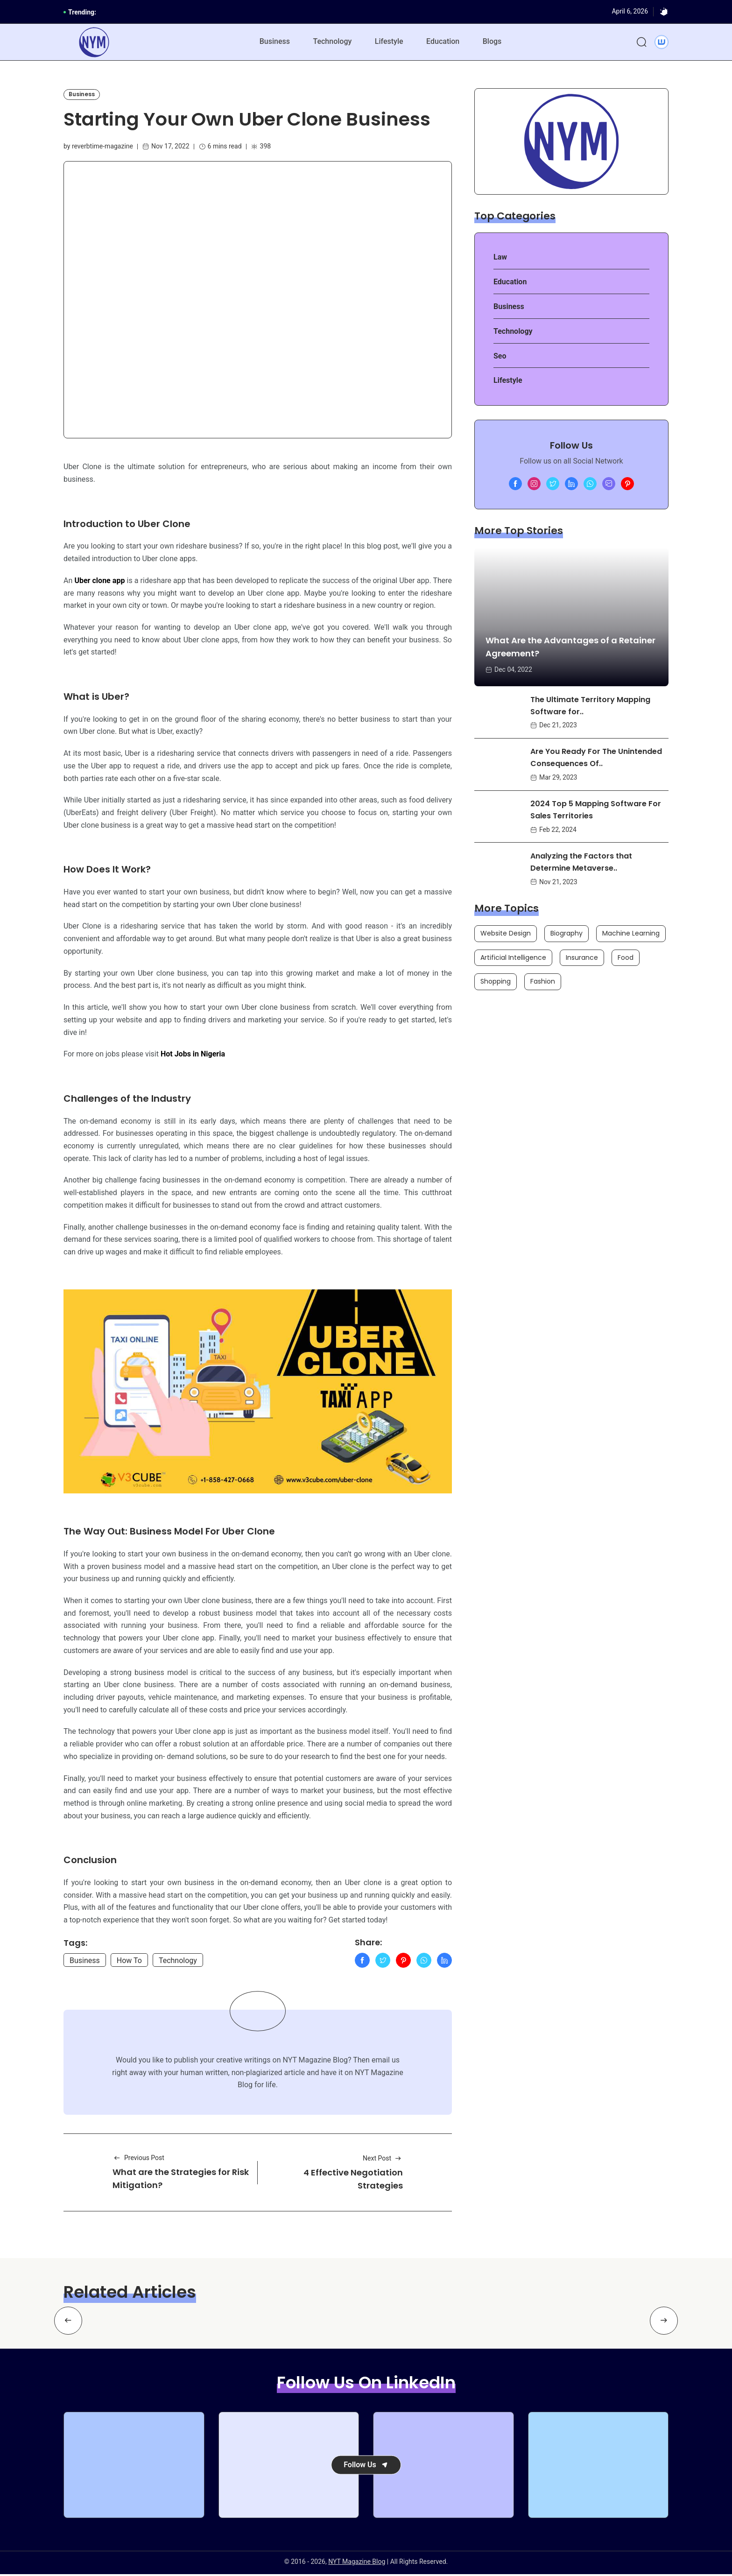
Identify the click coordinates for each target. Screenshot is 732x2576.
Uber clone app (99, 581)
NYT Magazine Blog (356, 2563)
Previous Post (138, 2159)
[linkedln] (571, 484)
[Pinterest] (403, 1961)
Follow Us (366, 2466)
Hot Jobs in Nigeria (193, 1054)
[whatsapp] (590, 484)
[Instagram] (534, 484)
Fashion (542, 982)
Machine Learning (631, 934)
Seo (500, 356)
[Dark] (663, 12)
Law (500, 257)
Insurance (582, 958)
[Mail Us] (608, 484)
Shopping (495, 982)
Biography (566, 934)
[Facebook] (362, 1961)
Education (443, 41)
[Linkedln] (444, 1961)
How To (129, 1961)
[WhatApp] (423, 1961)
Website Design (505, 934)
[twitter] (552, 484)
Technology (332, 41)
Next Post (383, 2160)
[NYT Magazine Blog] (94, 42)
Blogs (492, 41)
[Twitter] (382, 1961)
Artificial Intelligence (513, 958)
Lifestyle (389, 41)
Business (274, 41)
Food (625, 958)
